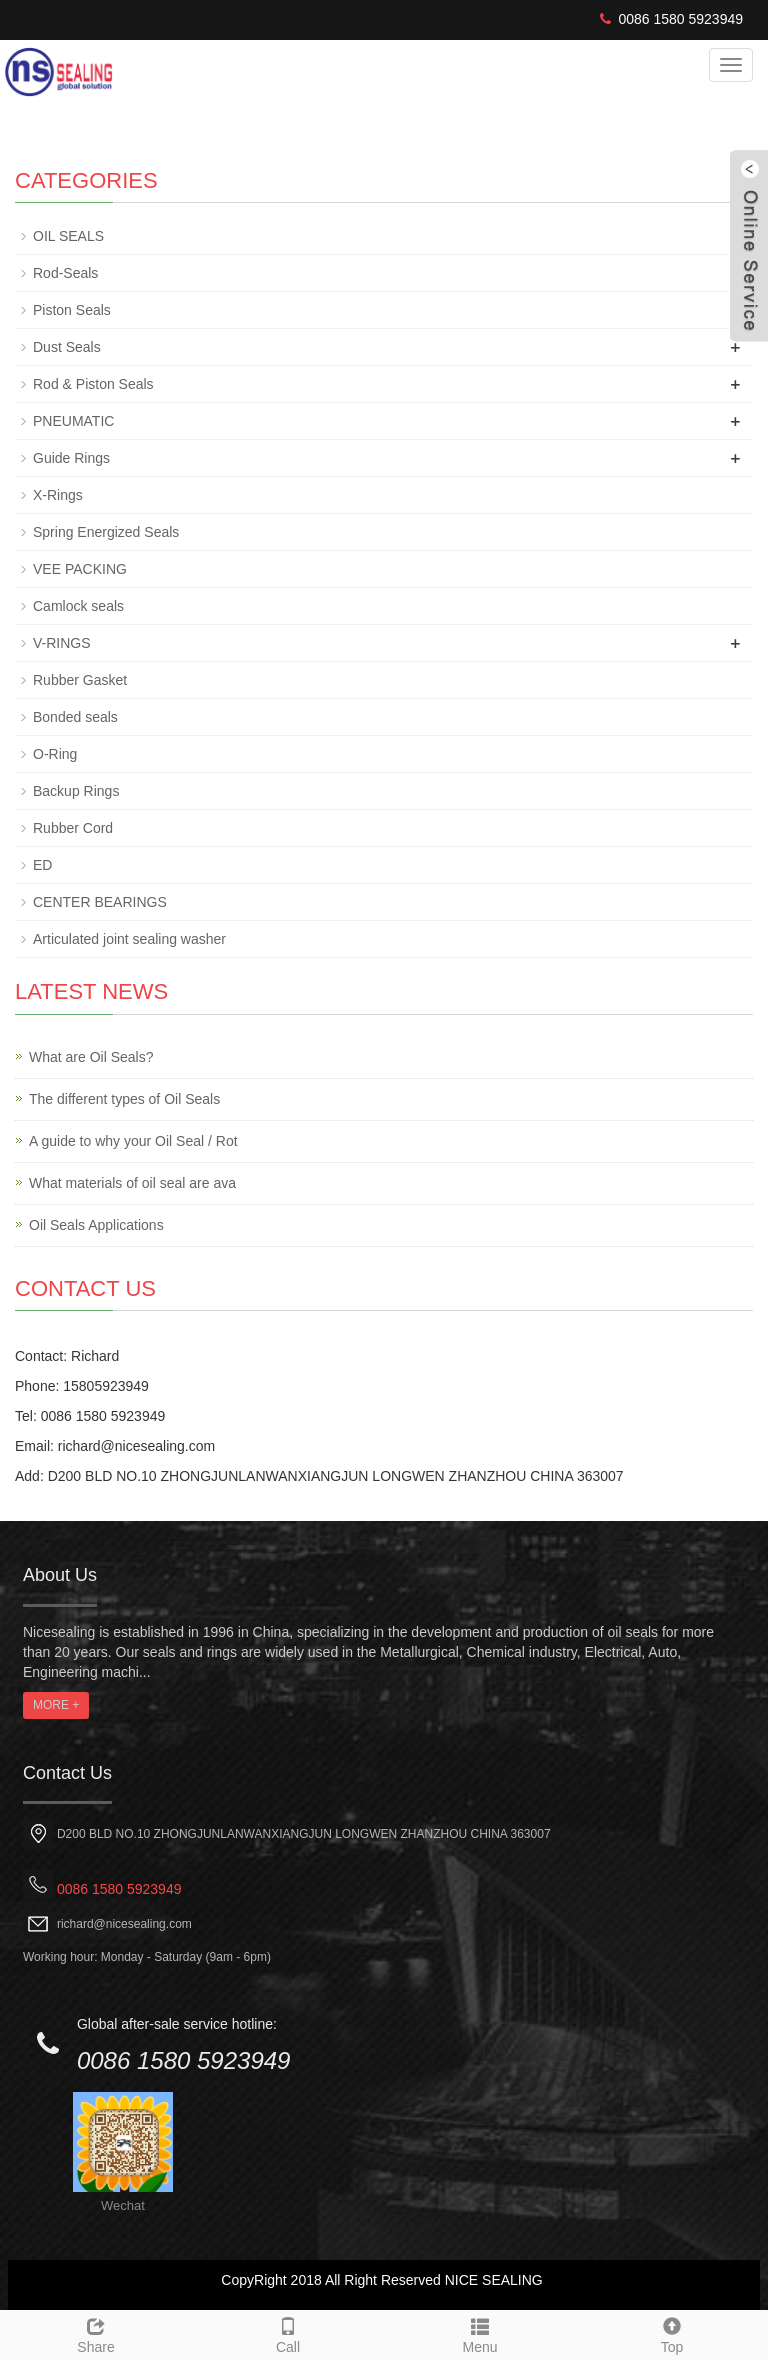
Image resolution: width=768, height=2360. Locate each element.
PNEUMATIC (73, 421)
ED (42, 865)
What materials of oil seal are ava (132, 1183)
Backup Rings (76, 791)
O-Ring (55, 754)
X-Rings (58, 495)
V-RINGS (62, 643)
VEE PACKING (80, 569)
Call (288, 2333)
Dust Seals (67, 347)
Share (96, 2333)
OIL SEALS (68, 236)
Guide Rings (71, 458)
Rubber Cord (73, 828)
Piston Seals (72, 310)
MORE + (56, 1705)
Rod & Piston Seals (93, 384)
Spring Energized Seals (106, 532)
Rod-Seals (65, 273)
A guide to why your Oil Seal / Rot (133, 1141)
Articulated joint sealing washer (129, 939)
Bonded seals (75, 717)
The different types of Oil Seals (124, 1099)
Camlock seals (78, 606)
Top (672, 2333)
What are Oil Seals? (91, 1057)
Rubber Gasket (80, 680)
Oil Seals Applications (96, 1225)
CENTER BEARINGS (100, 902)
